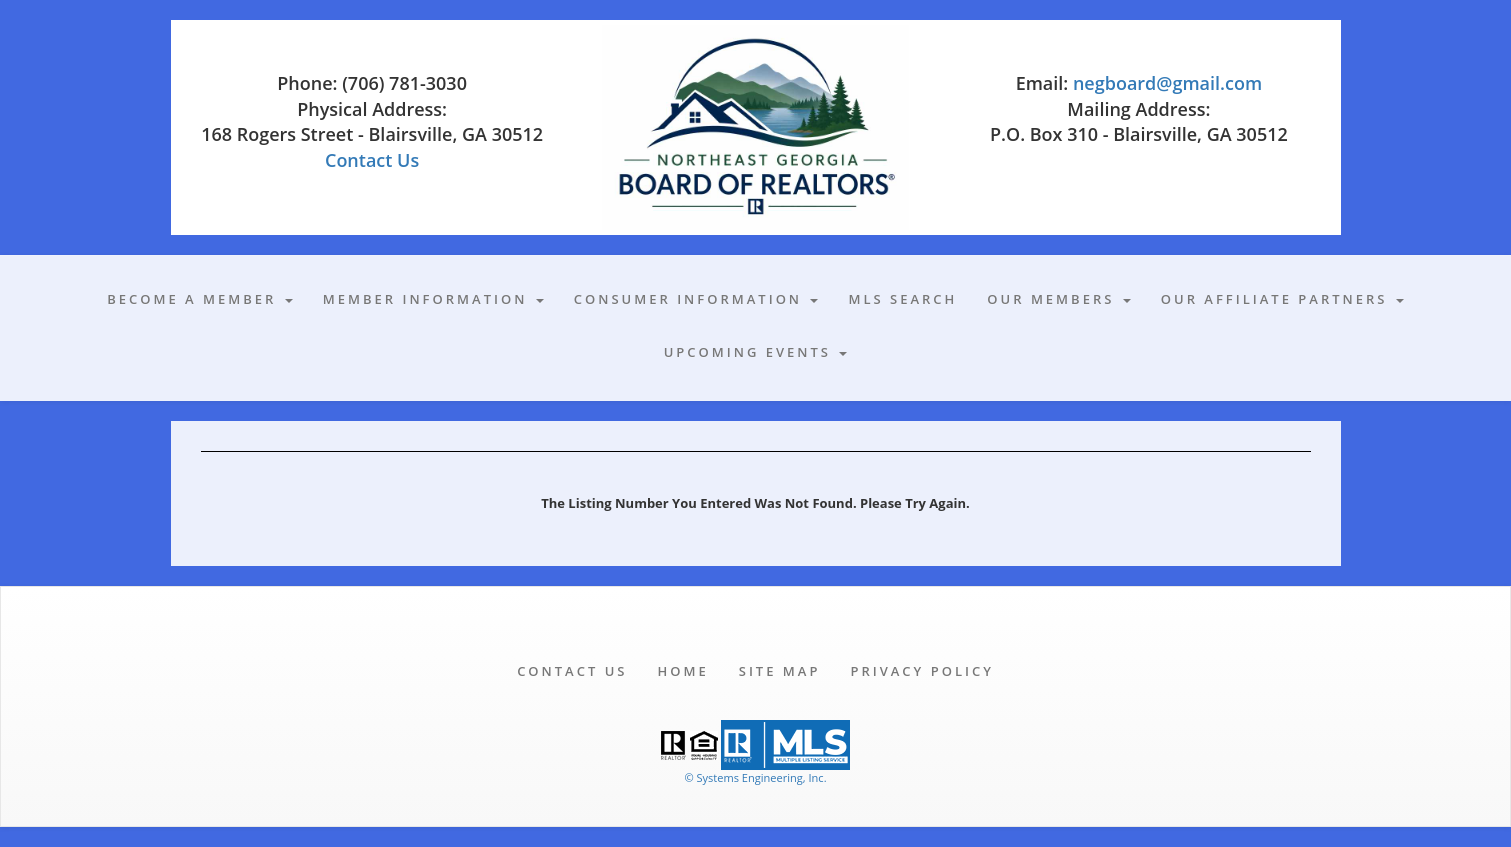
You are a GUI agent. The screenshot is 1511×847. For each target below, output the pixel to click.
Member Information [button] (433, 299)
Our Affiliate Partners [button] (1282, 299)
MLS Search (902, 299)
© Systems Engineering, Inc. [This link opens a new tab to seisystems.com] (755, 777)
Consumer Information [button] (696, 299)
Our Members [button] (1058, 299)
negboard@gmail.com (1167, 83)
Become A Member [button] (200, 299)
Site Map (780, 671)
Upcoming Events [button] (756, 352)
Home (682, 671)
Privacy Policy (921, 671)
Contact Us (372, 160)
